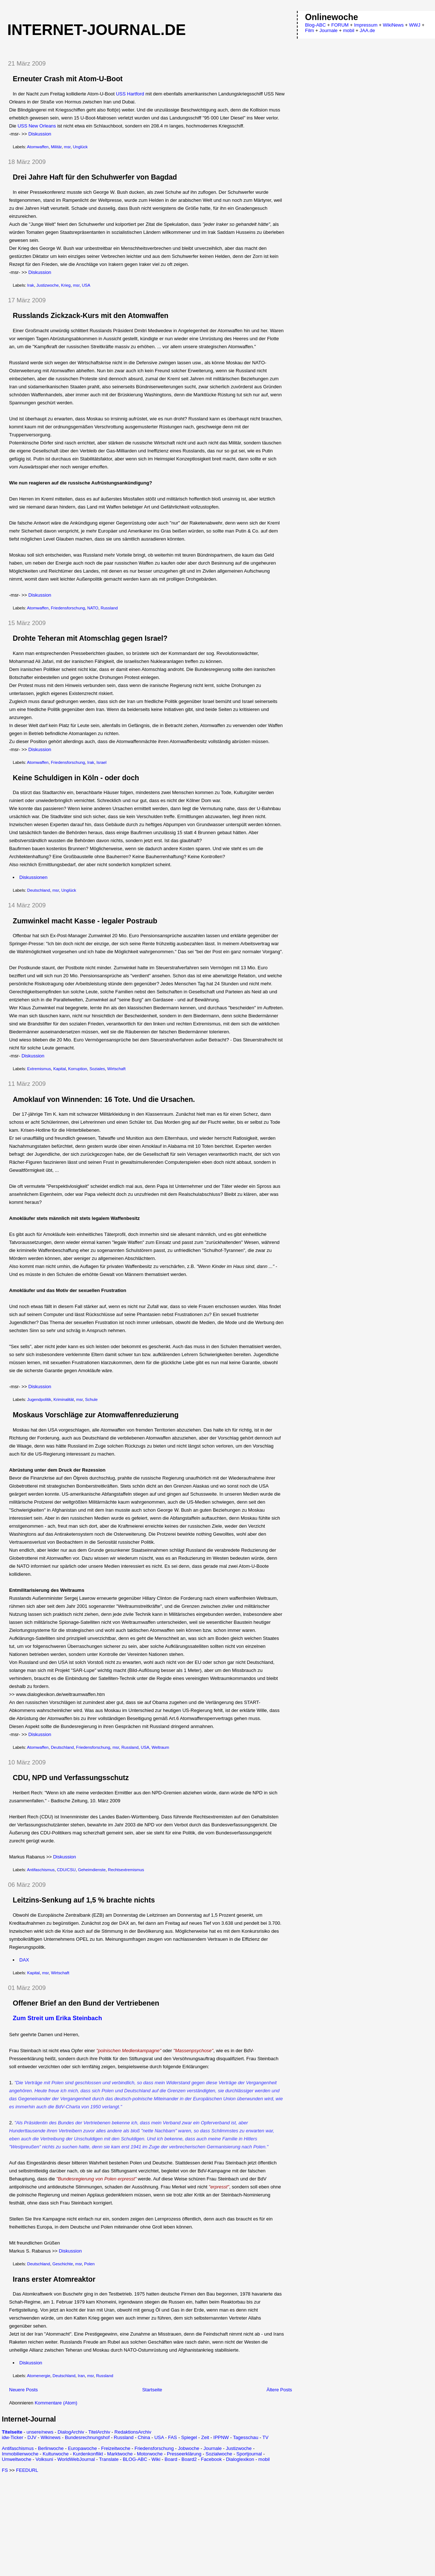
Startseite (152, 2389)
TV (265, 2437)
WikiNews (393, 25)
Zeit (205, 2437)
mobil (264, 2459)
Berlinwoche (51, 2448)
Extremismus (39, 1069)
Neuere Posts (23, 2389)
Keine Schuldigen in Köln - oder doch (76, 778)
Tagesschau (245, 2437)
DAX (24, 1960)
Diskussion (39, 134)
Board (171, 2459)
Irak (30, 285)
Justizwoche (47, 285)
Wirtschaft (116, 1069)
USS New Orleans (36, 126)
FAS (172, 2437)
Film (309, 30)
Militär (56, 147)
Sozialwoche (218, 2454)
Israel (102, 762)
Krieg (66, 285)
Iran (81, 2375)
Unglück (80, 147)
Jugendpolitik (39, 1399)
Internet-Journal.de (96, 29)
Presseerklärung (184, 2454)
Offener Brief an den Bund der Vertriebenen (86, 2003)
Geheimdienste (92, 1870)
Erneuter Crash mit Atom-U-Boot (68, 79)
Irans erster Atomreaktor (54, 2279)
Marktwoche (120, 2454)
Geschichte (62, 2264)
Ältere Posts (279, 2389)
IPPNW (221, 2437)
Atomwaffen (37, 147)
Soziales (97, 1069)
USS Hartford (130, 94)
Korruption (77, 1069)
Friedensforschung (68, 608)
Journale (213, 2448)
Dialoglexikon (240, 2459)
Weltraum (160, 1747)
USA (86, 285)
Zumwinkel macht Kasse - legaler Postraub (85, 921)
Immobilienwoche (20, 2454)
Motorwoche (150, 2454)
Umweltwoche (16, 2459)
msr (67, 147)
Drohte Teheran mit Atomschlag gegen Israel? (90, 638)
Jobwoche (188, 2448)
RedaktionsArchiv (132, 2432)
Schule (91, 1399)
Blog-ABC (315, 25)
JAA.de (367, 30)
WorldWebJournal (76, 2459)
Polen (89, 2264)
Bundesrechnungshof (87, 2437)
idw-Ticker (12, 2437)
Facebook (211, 2459)
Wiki (156, 2459)
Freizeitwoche (115, 2448)
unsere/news (40, 2432)
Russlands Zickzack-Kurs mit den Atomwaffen (90, 315)
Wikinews (50, 2437)
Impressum (365, 25)
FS (5, 2470)
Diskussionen (33, 877)
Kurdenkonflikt (88, 2454)
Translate (109, 2459)
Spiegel (189, 2437)
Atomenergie (38, 2375)
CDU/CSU (66, 1870)
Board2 (189, 2459)
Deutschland (38, 890)
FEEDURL (27, 2470)
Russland (109, 608)
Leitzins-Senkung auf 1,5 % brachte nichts (84, 1900)
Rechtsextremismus (126, 1870)
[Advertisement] (63, 2524)
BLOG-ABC (135, 2459)
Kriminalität (64, 1399)
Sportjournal (249, 2454)
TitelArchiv (99, 2432)
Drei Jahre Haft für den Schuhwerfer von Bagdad (95, 177)
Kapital (59, 1069)
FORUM (340, 25)
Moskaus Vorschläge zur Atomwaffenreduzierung (96, 1415)
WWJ (414, 25)
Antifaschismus (41, 1870)
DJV (31, 2437)
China (144, 2437)
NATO (92, 608)
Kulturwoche (56, 2454)
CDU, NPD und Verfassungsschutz (71, 1778)
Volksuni (44, 2459)
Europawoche (82, 2448)
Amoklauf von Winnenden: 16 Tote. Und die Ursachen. (104, 1099)
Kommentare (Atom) (56, 2403)
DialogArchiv (71, 2432)
